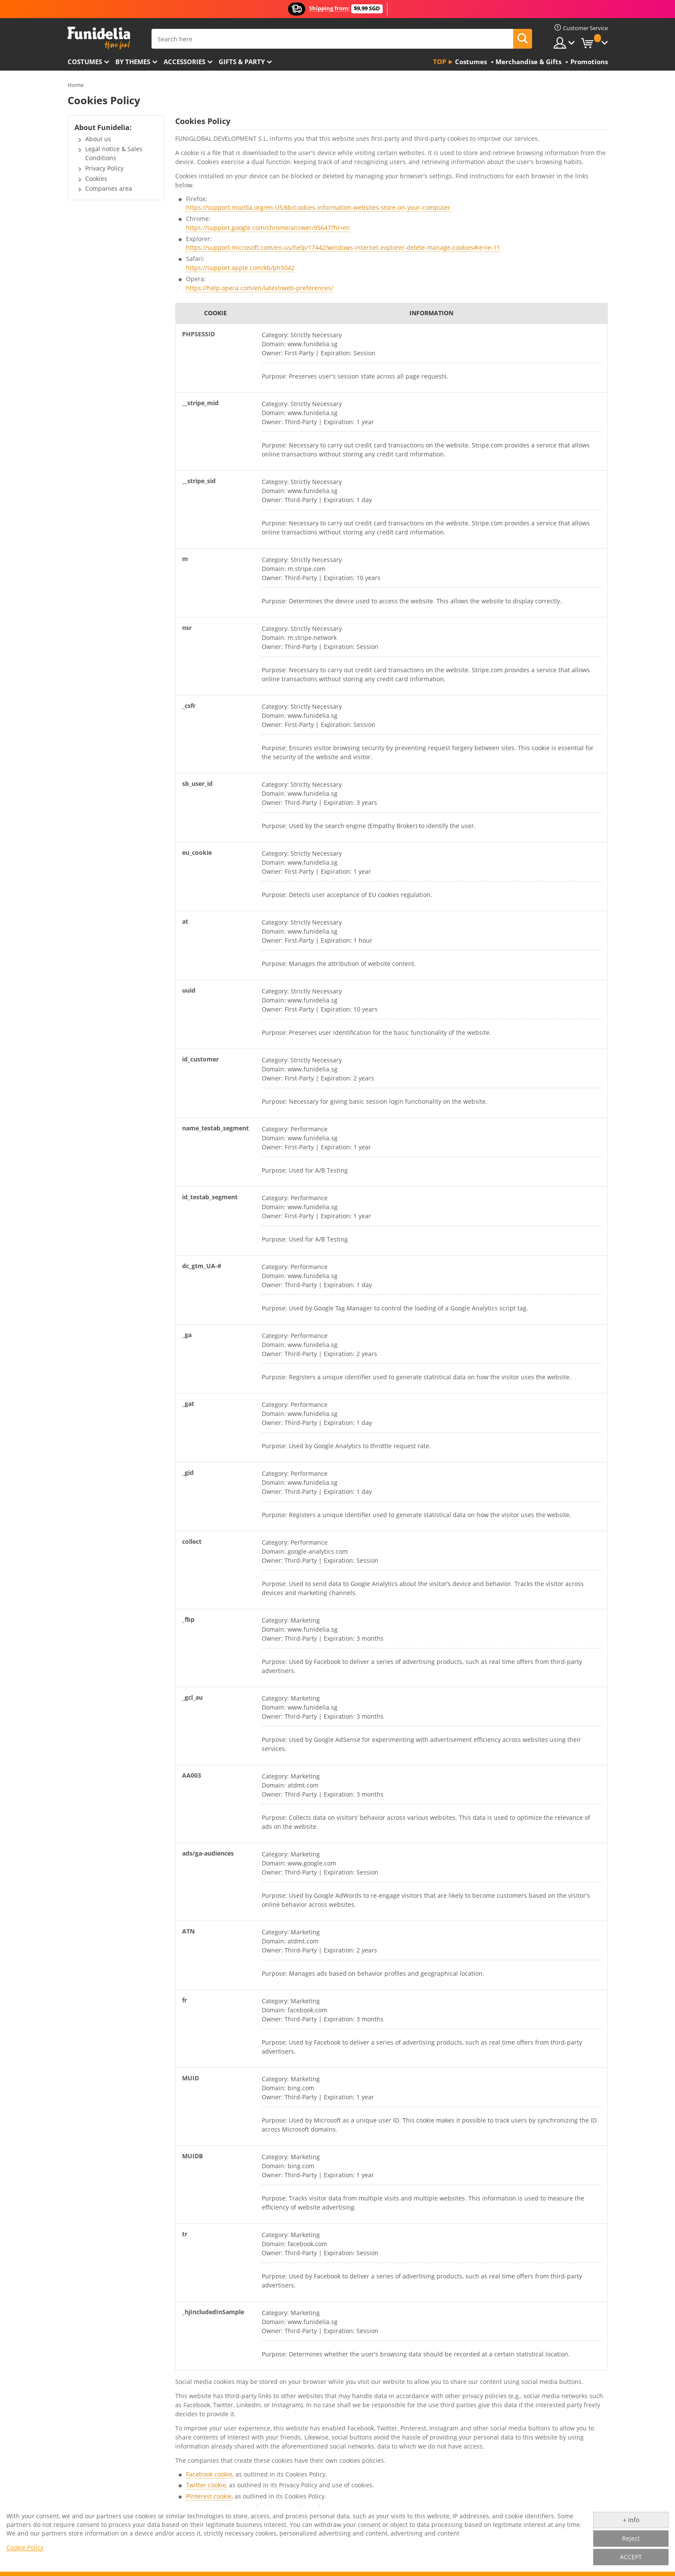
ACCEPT (631, 2557)
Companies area (108, 188)
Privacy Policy (104, 168)
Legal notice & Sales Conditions (113, 153)
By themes (132, 61)
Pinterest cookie (209, 2496)
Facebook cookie (209, 2474)
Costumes (85, 61)
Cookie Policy (24, 2547)
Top (439, 61)
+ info (631, 2520)
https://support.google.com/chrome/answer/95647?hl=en (268, 227)
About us (98, 139)
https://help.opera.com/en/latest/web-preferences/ (259, 288)
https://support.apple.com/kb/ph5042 (240, 268)
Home (76, 85)
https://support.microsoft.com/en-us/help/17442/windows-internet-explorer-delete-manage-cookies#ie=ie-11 (343, 247)
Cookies (96, 178)
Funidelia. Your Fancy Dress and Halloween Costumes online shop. (99, 38)
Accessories (184, 61)
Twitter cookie (206, 2485)
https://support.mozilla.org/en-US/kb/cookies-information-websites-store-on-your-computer (318, 207)
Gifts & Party (242, 61)
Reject (631, 2538)
